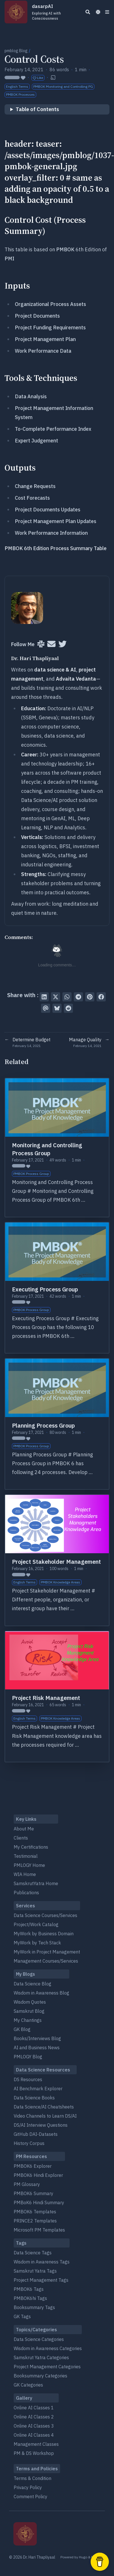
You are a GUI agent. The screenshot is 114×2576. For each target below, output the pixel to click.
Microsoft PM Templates (39, 2230)
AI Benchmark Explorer (38, 2088)
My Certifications (31, 1847)
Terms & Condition (32, 2478)
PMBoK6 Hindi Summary (39, 2202)
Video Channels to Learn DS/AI (45, 2116)
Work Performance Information (51, 533)
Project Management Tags (41, 2280)
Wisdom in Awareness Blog (41, 1993)
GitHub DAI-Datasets (36, 2134)
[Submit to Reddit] (68, 1008)
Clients (21, 1838)
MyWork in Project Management (47, 1952)
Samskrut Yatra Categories (41, 2357)
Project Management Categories (47, 2366)
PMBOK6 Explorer (33, 2166)
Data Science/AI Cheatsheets (44, 2107)
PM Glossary (27, 2184)
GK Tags (22, 2316)
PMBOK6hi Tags (30, 2298)
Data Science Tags (33, 2252)
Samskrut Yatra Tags (35, 2271)
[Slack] (40, 644)
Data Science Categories (39, 2339)
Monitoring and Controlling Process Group (47, 1149)
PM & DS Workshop (34, 2453)
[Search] (87, 12)
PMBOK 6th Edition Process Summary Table (56, 548)
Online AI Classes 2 (34, 2417)
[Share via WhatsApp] (67, 996)
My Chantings (28, 2020)
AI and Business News (37, 2047)
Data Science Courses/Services (45, 1915)
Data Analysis (31, 396)
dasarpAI (54, 12)
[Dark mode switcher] (98, 12)
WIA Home (25, 1874)
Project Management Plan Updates (55, 521)
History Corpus (29, 2143)
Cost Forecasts (32, 498)
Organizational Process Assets (50, 304)
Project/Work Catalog (36, 1924)
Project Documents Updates (47, 509)
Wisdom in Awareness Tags (42, 2262)
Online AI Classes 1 (34, 2407)
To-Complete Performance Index (53, 429)
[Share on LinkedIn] (44, 996)
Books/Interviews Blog (37, 2038)
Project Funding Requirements (50, 327)
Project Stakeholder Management (56, 1561)
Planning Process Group (43, 1425)
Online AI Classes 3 (34, 2426)
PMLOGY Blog (28, 2056)
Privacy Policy (28, 2487)
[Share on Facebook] (101, 996)
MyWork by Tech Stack (37, 1943)
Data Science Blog (32, 1984)
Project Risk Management (46, 1698)
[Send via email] (45, 1008)
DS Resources (28, 2079)
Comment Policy (30, 2496)
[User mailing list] (51, 644)
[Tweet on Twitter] (55, 996)
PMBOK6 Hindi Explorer (38, 2175)
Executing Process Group (45, 1289)
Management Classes (36, 2444)
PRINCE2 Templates (35, 2221)
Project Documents (37, 316)
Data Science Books (34, 2098)
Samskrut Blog (29, 2011)
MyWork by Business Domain (44, 1933)
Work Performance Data (43, 351)
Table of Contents (37, 109)
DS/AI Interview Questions (41, 2125)
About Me (24, 1829)
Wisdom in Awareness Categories (48, 2348)
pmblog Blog (16, 50)
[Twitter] (62, 644)
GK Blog (22, 2029)
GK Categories (28, 2385)
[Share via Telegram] (78, 996)
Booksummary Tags (34, 2307)
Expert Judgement (36, 440)
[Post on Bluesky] (57, 1008)
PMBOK (65, 249)
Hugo (83, 2557)
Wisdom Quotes (30, 2002)
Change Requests (35, 486)
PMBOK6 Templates (35, 2211)
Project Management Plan (45, 339)
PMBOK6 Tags (29, 2289)
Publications (26, 1892)
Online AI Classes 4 (34, 2435)
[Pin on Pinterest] (89, 996)
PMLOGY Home (29, 1865)
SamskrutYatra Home (36, 1883)
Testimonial (26, 1856)
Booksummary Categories (40, 2376)
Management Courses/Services (46, 1961)
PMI (9, 258)
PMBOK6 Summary (33, 2193)
